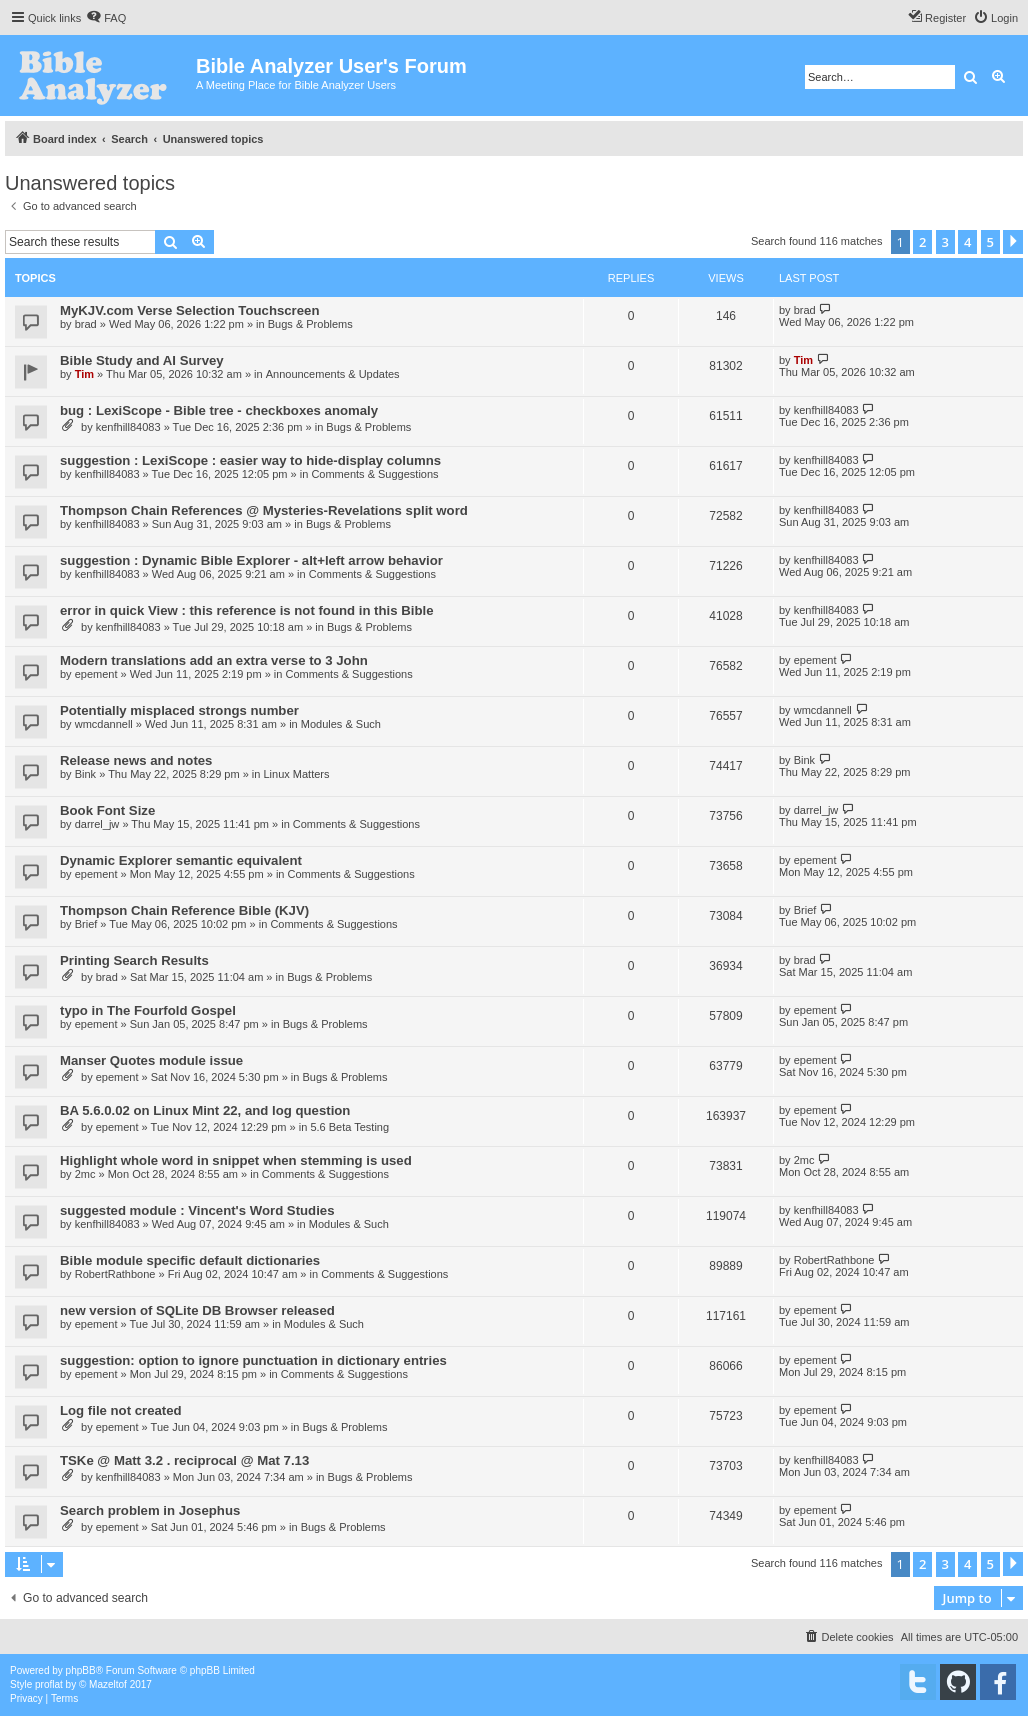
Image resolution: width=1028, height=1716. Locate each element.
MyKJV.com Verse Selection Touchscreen (189, 310)
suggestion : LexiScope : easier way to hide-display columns (250, 460)
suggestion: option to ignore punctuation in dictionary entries (253, 1360)
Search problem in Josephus (150, 1510)
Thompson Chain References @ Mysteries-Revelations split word (264, 510)
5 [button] (990, 242)
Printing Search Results (134, 960)
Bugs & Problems (310, 324)
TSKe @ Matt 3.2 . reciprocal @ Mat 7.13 (184, 1460)
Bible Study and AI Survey (142, 360)
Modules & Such (341, 724)
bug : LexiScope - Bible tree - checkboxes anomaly (219, 410)
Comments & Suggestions (374, 474)
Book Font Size (107, 810)
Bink (85, 774)
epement (96, 674)
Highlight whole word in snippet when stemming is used (236, 1160)
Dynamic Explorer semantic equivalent (181, 860)
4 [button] (967, 242)
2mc (85, 1174)
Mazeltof (108, 1684)
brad (86, 324)
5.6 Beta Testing (349, 1127)
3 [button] (945, 242)
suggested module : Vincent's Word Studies (197, 1210)
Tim (84, 374)
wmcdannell (104, 724)
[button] (1013, 242)
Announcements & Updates (333, 374)
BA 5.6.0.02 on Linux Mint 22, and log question (205, 1110)
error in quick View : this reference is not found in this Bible (246, 610)
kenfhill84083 (128, 427)
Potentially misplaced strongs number (179, 710)
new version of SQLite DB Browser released (197, 1310)
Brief (86, 924)
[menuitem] (106, 18)
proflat (49, 1684)
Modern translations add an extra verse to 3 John (214, 660)
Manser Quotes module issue (151, 1060)
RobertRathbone (115, 1274)
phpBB (81, 1670)
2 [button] (922, 242)
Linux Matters (296, 774)
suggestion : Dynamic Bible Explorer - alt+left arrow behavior (251, 560)
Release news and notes (136, 760)
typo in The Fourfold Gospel (148, 1010)
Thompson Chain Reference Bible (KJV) (184, 910)
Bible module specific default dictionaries (190, 1260)
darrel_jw (97, 824)
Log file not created (121, 1410)
